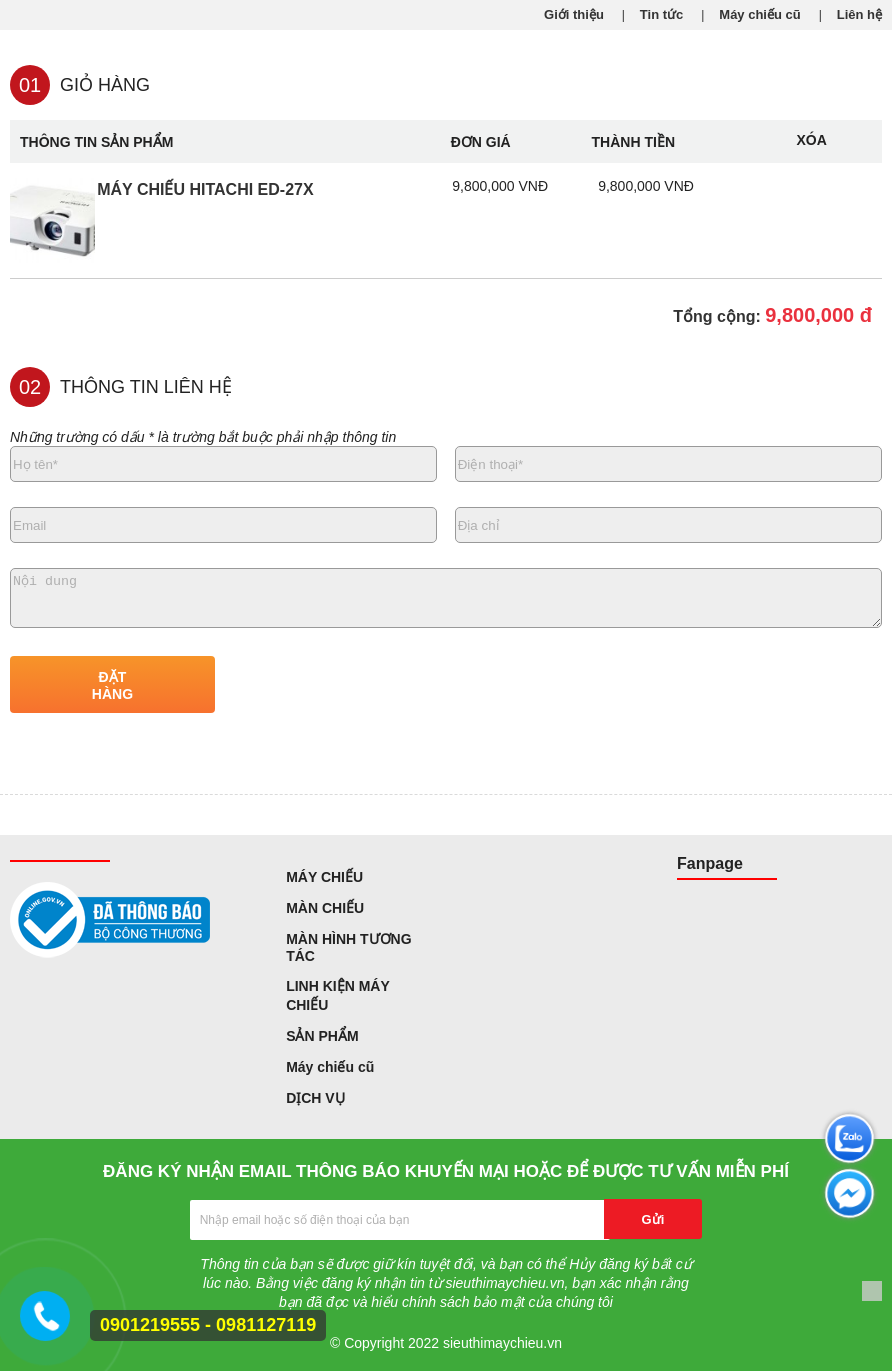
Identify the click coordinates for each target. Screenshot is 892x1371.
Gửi (653, 1219)
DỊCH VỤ (315, 1098)
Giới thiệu (574, 14)
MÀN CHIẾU (325, 908)
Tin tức (661, 14)
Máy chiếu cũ (759, 14)
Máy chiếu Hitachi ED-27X (205, 189)
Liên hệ (859, 14)
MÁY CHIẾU (324, 877)
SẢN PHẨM (322, 1036)
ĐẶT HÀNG (112, 685)
